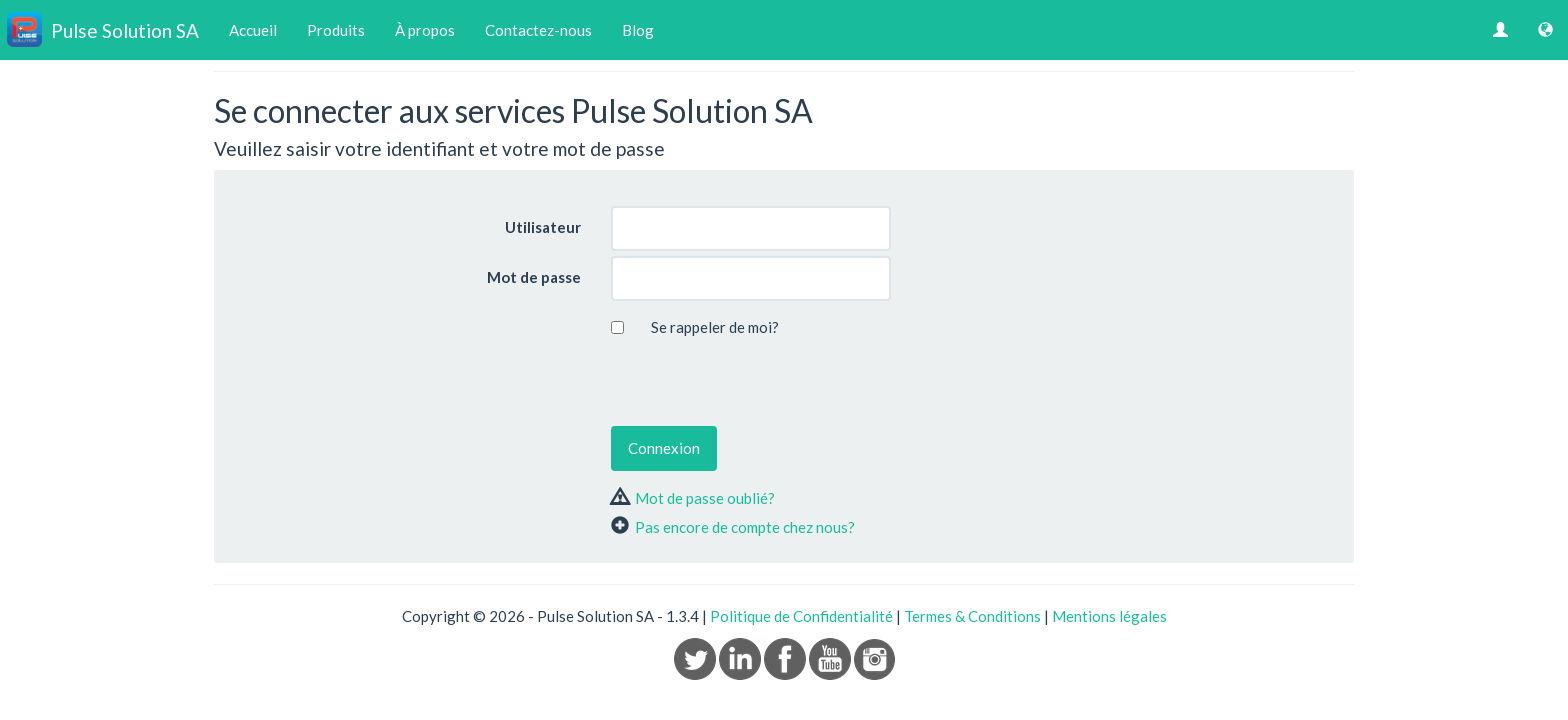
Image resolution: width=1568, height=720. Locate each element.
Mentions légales (1109, 616)
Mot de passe (534, 277)
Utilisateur (543, 227)
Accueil (253, 30)
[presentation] (763, 382)
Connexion (664, 448)
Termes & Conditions (972, 616)
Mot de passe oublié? (705, 498)
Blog (638, 30)
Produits (336, 30)
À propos (425, 30)
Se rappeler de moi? (715, 327)
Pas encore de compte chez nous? (745, 527)
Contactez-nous (538, 30)
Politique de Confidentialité (801, 616)
